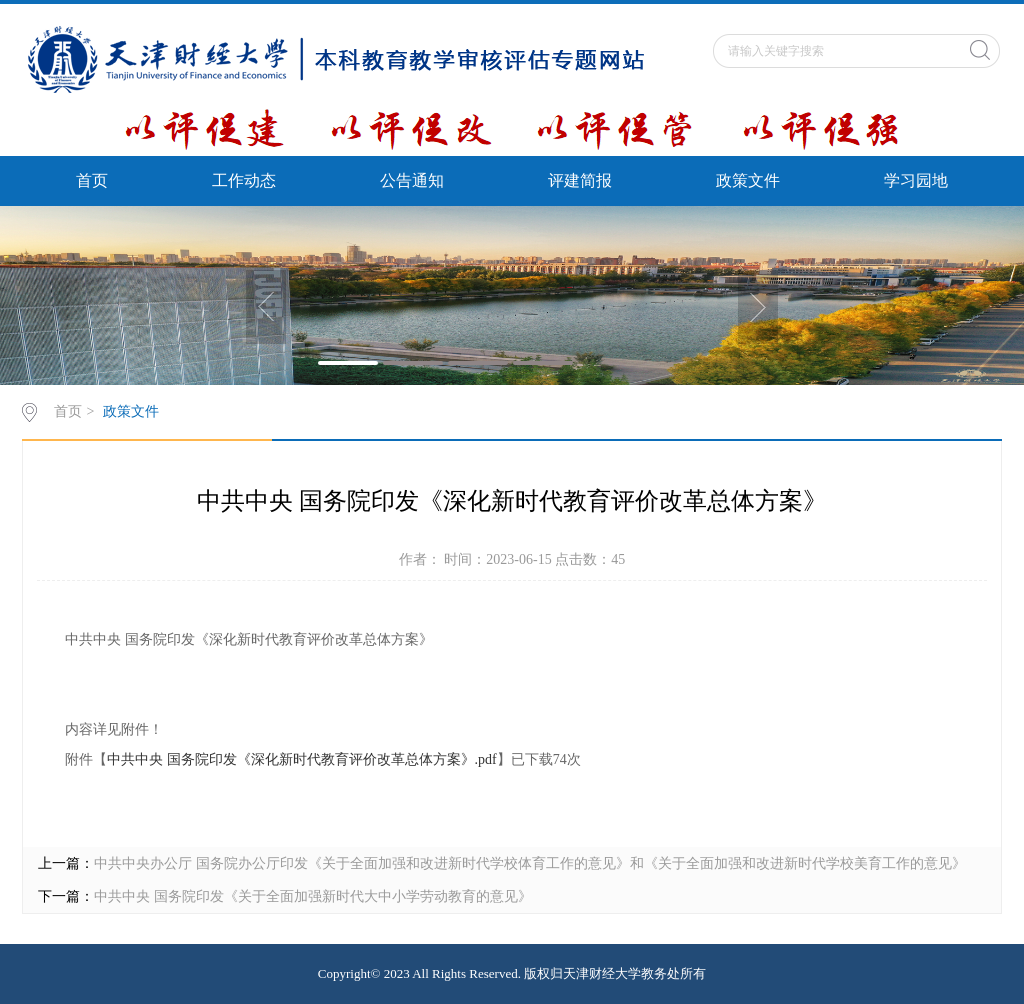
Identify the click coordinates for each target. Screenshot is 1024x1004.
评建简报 (580, 180)
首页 (92, 180)
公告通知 (412, 180)
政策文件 (748, 180)
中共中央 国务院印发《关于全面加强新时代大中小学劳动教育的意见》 (313, 896)
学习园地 (916, 180)
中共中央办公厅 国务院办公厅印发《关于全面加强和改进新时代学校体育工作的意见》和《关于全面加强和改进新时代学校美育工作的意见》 (530, 863)
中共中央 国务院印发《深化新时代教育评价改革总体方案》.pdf (302, 759)
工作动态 (244, 180)
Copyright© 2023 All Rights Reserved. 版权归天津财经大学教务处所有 (512, 973)
